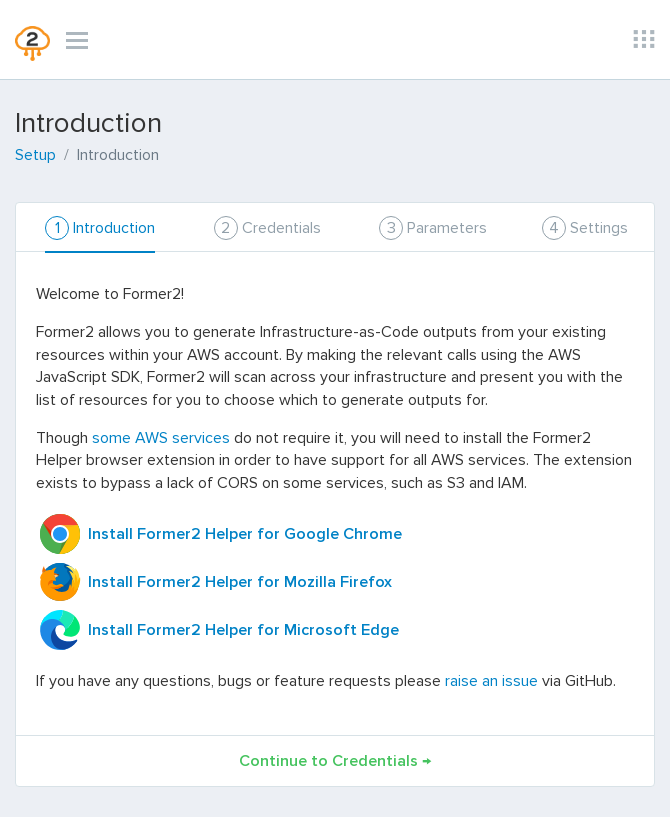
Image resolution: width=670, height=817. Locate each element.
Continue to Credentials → (335, 761)
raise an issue (491, 681)
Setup (35, 155)
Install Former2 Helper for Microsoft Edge (241, 630)
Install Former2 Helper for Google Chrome (243, 534)
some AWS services (161, 438)
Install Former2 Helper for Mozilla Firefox (238, 582)
